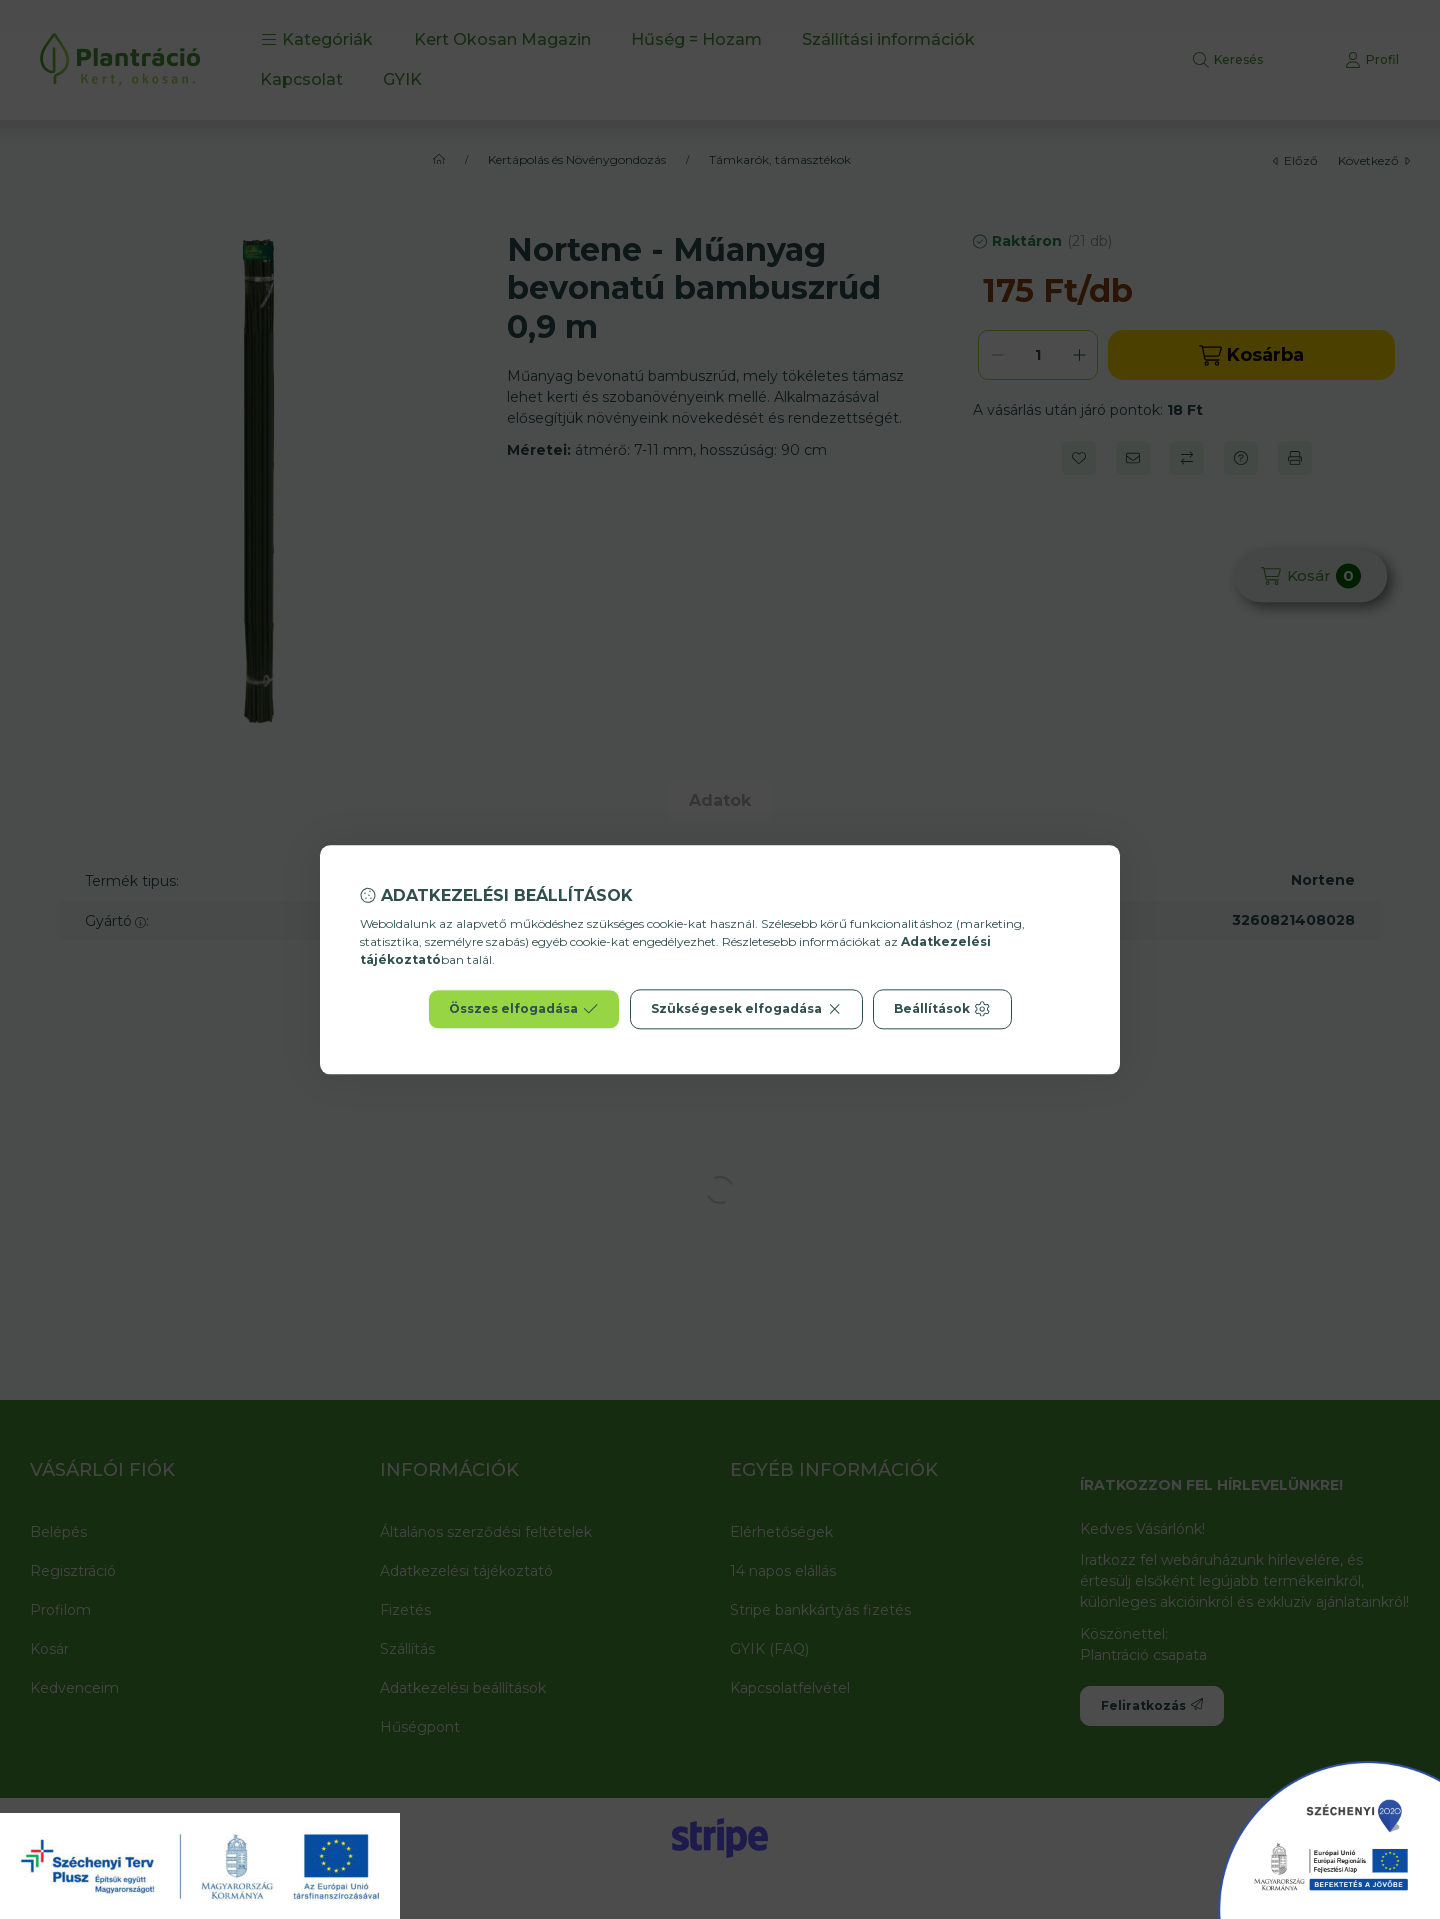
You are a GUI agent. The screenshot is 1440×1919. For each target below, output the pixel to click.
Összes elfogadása (523, 1009)
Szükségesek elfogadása (746, 1009)
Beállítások (942, 1009)
